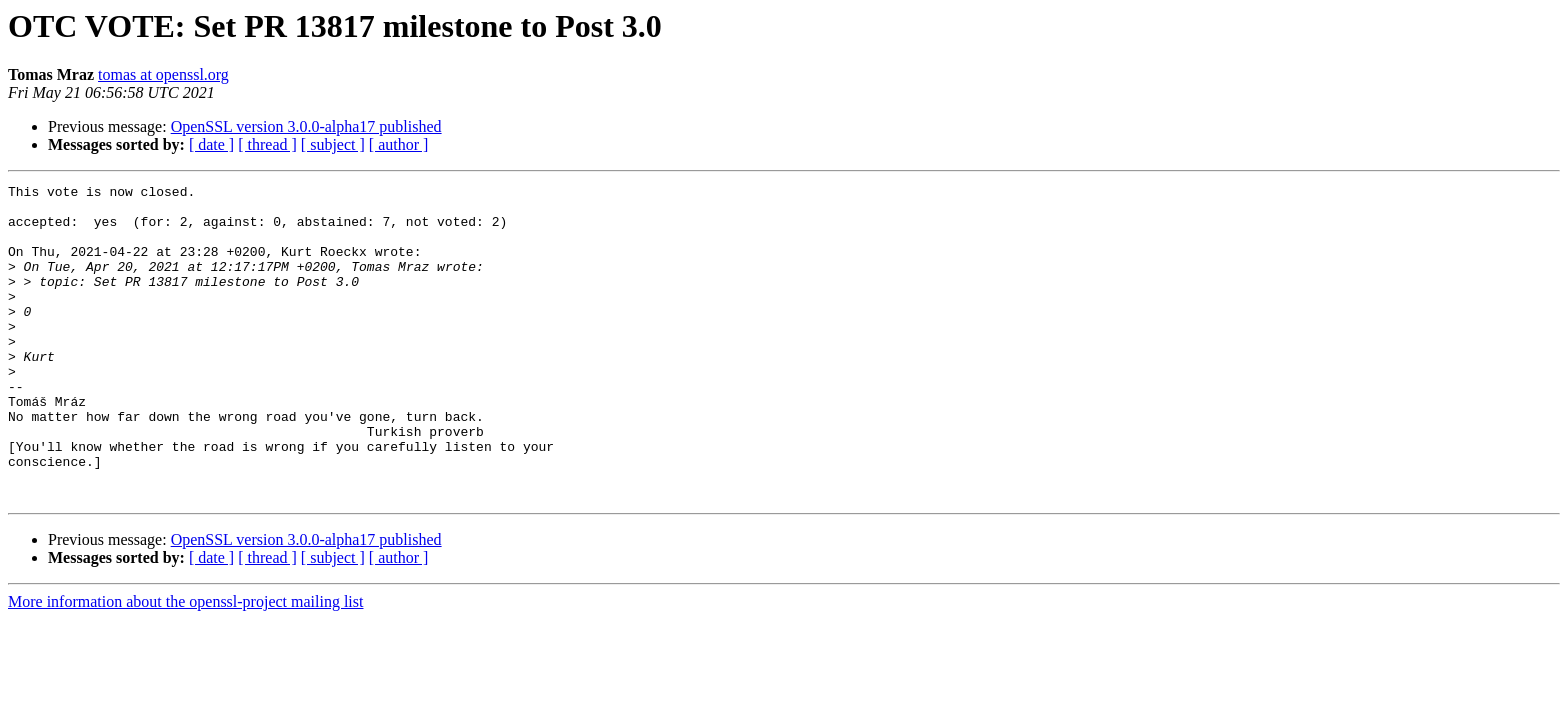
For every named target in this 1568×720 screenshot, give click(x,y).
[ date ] (211, 144)
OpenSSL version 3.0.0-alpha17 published (306, 126)
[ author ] (399, 144)
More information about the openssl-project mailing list (185, 664)
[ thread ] (267, 144)
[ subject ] (333, 144)
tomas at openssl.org (163, 74)
